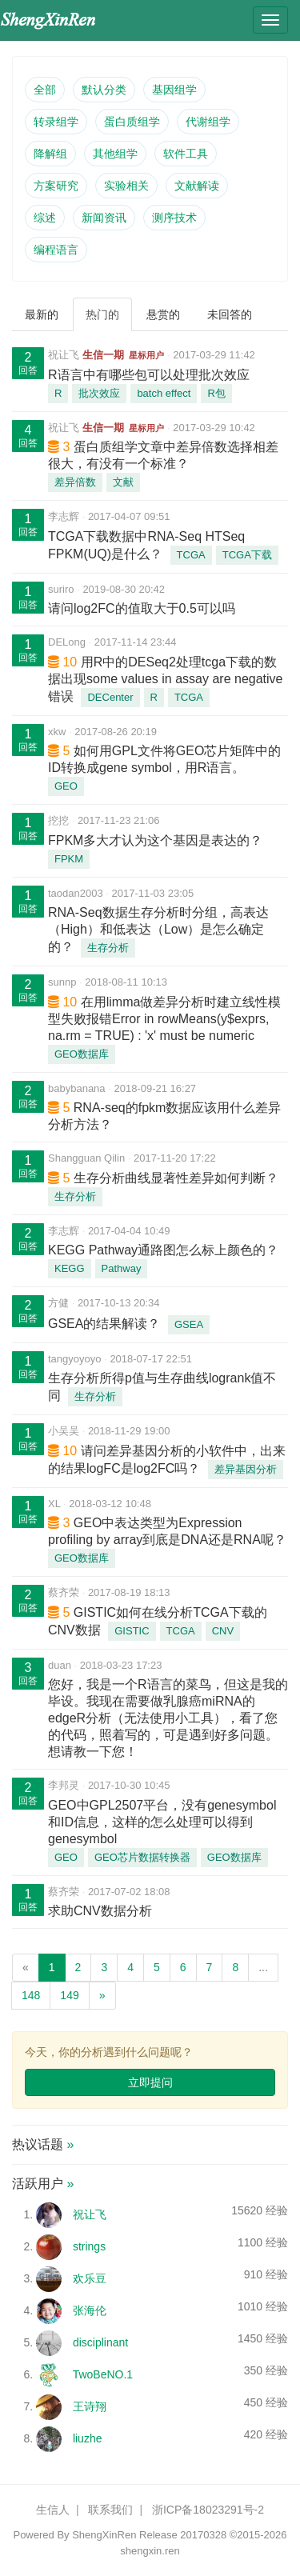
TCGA (191, 555)
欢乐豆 (89, 2278)
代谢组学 (208, 121)
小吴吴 (63, 1431)
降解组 (50, 153)
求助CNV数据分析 (100, 1911)
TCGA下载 (247, 555)
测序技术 (174, 217)
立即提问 (150, 2082)
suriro (61, 589)
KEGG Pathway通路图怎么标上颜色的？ (163, 1250)
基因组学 (174, 89)
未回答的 (229, 314)
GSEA (188, 1324)
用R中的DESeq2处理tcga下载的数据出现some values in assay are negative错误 (165, 679)
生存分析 (108, 948)
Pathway (122, 1268)
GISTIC (131, 1631)
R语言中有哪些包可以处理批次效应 (149, 375)
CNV (223, 1631)
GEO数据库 (81, 1054)
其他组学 (115, 153)
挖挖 (58, 820)
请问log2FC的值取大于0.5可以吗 (141, 608)
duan (59, 1665)
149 (69, 1995)
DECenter (110, 697)
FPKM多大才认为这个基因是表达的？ (155, 840)
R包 (216, 393)
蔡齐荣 (63, 1592)
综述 (45, 217)
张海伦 (89, 2310)
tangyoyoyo (75, 1359)
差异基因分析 (245, 1469)
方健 (58, 1303)
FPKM (68, 859)
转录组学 (56, 121)
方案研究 (56, 185)
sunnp (62, 982)
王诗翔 (89, 2406)
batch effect (163, 393)
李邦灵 (63, 1785)
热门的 (102, 314)
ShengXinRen (104, 2535)
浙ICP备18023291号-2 (208, 2509)
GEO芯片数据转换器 (142, 1857)
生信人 (53, 2509)
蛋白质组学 (132, 121)
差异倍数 (75, 482)
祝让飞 (63, 355)
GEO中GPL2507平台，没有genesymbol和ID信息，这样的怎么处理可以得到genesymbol (162, 1822)
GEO (66, 786)
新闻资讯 (104, 217)
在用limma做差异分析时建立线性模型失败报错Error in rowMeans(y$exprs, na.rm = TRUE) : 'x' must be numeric (164, 1018)
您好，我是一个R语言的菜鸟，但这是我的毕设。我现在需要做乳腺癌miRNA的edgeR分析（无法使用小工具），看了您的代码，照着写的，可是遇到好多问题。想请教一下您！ (168, 1718)
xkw (57, 732)
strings (89, 2246)
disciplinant (100, 2342)
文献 (123, 482)
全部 (45, 89)
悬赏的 (163, 314)
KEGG (69, 1268)
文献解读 (196, 185)
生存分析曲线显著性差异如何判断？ (176, 1178)
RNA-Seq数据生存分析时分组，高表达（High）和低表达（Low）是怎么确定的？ (158, 930)
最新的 (41, 314)
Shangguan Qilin (86, 1158)
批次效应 (99, 393)
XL (54, 1504)
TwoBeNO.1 (103, 2374)
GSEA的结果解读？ (104, 1323)
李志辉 (63, 516)
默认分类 (104, 89)
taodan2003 (75, 893)
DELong (67, 642)
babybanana (77, 1088)
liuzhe (87, 2438)
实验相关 (126, 185)
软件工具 (185, 153)
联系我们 (110, 2509)
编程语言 (56, 249)
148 (31, 1995)
